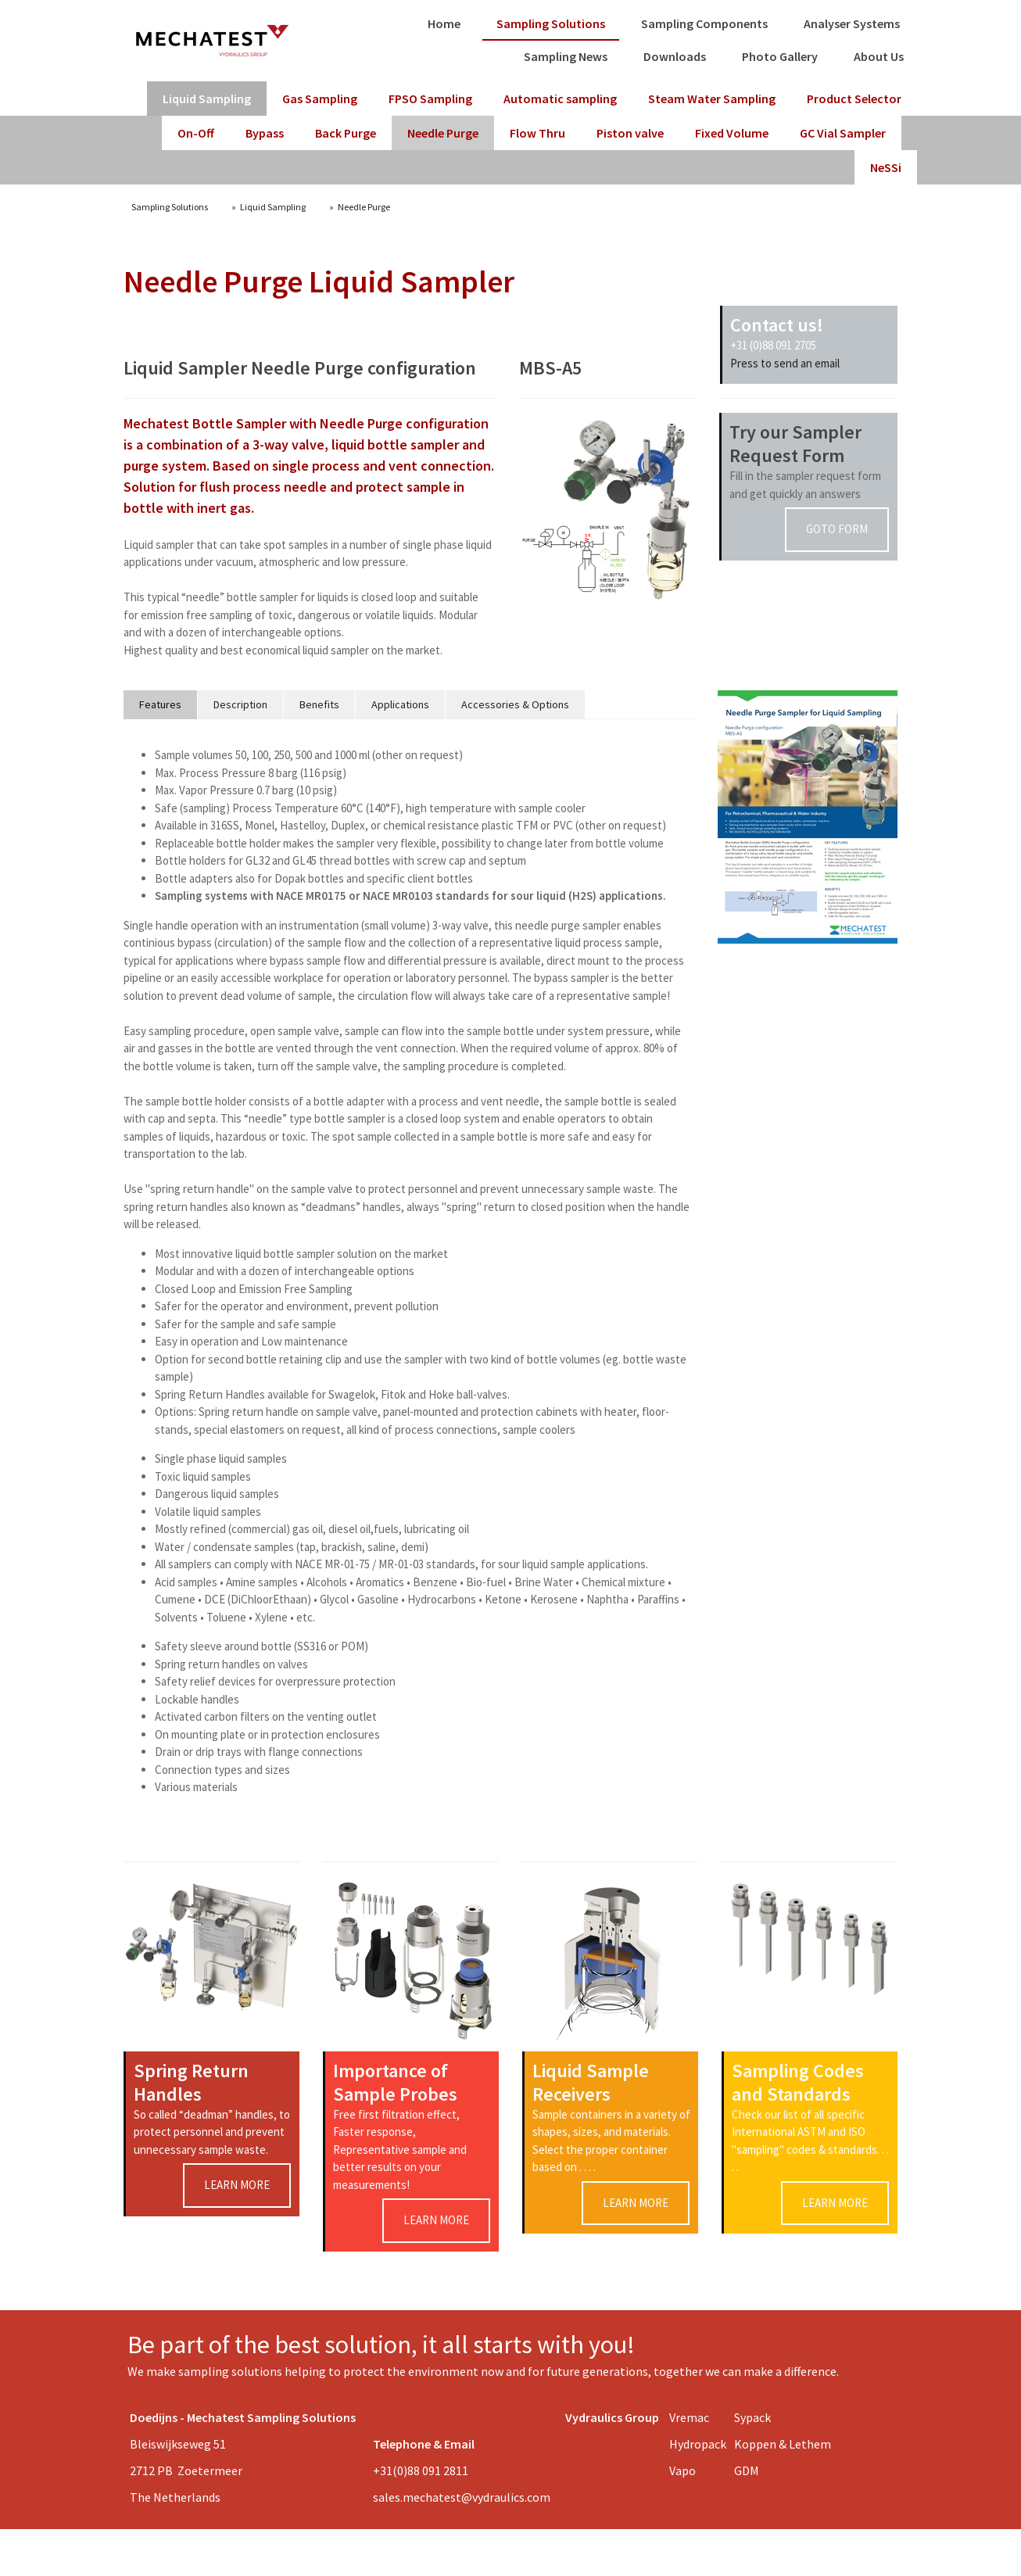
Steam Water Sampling (712, 98)
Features (160, 704)
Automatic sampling (560, 98)
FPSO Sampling (430, 98)
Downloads (674, 56)
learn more (237, 2184)
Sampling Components (704, 23)
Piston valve (630, 133)
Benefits (319, 704)
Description (240, 704)
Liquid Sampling (207, 98)
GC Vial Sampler (843, 133)
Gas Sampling (319, 98)
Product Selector (854, 98)
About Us (879, 56)
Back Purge (345, 133)
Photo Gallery (780, 56)
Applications (400, 704)
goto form (837, 528)
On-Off (195, 133)
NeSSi (885, 167)
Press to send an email (785, 363)
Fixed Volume (731, 133)
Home (444, 23)
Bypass (264, 133)
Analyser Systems (852, 23)
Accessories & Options (515, 704)
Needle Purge (442, 133)
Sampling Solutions (550, 23)
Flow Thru (537, 133)
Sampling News (565, 56)
